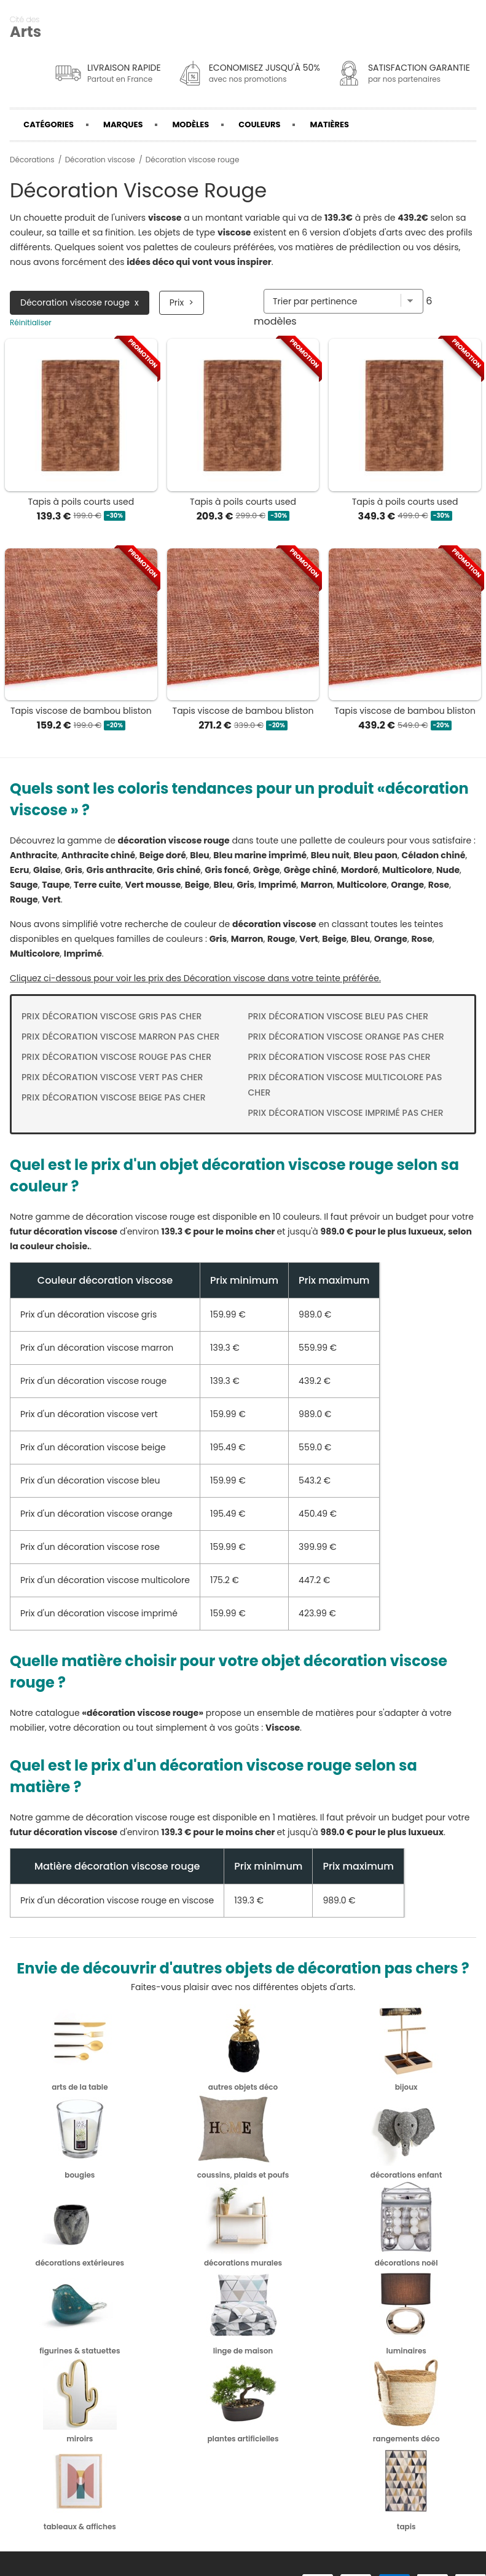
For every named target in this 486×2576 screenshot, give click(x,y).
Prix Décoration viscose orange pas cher (346, 1036)
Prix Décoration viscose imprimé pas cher (346, 1113)
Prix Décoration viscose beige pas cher (114, 1097)
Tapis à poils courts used (81, 502)
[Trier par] (343, 301)
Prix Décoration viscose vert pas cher (112, 1077)
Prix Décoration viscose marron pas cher (120, 1036)
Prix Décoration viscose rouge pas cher (116, 1057)
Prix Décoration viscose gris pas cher (112, 1016)
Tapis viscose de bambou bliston (81, 711)
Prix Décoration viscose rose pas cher (339, 1057)
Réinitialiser (31, 323)
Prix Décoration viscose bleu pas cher (338, 1016)
